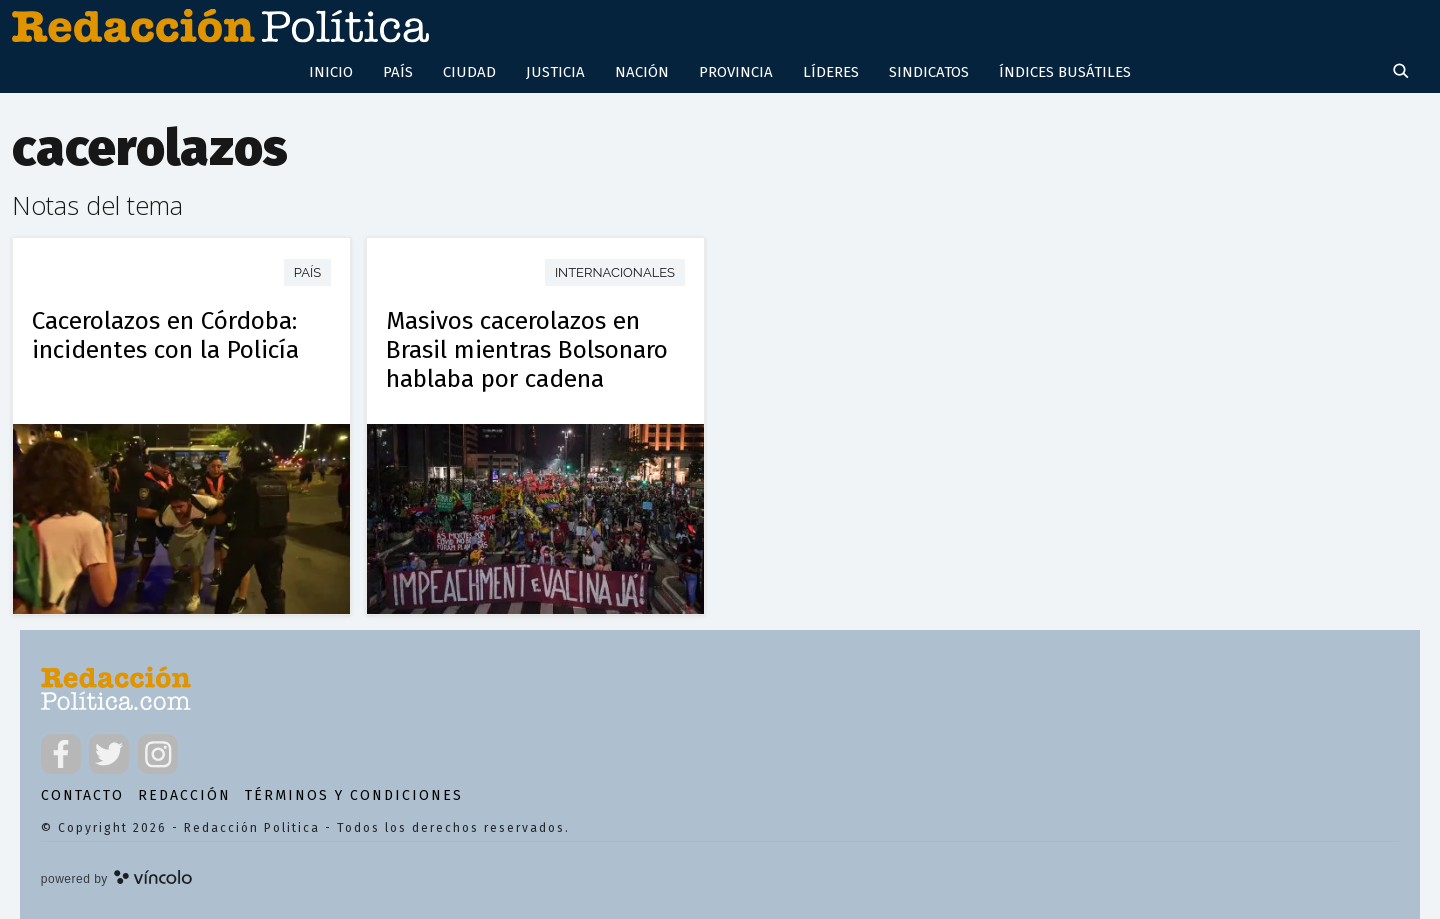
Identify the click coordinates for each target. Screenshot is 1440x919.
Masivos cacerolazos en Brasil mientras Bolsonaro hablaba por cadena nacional (527, 364)
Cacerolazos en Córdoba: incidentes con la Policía (165, 335)
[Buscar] (1403, 73)
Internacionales (615, 272)
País (307, 272)
